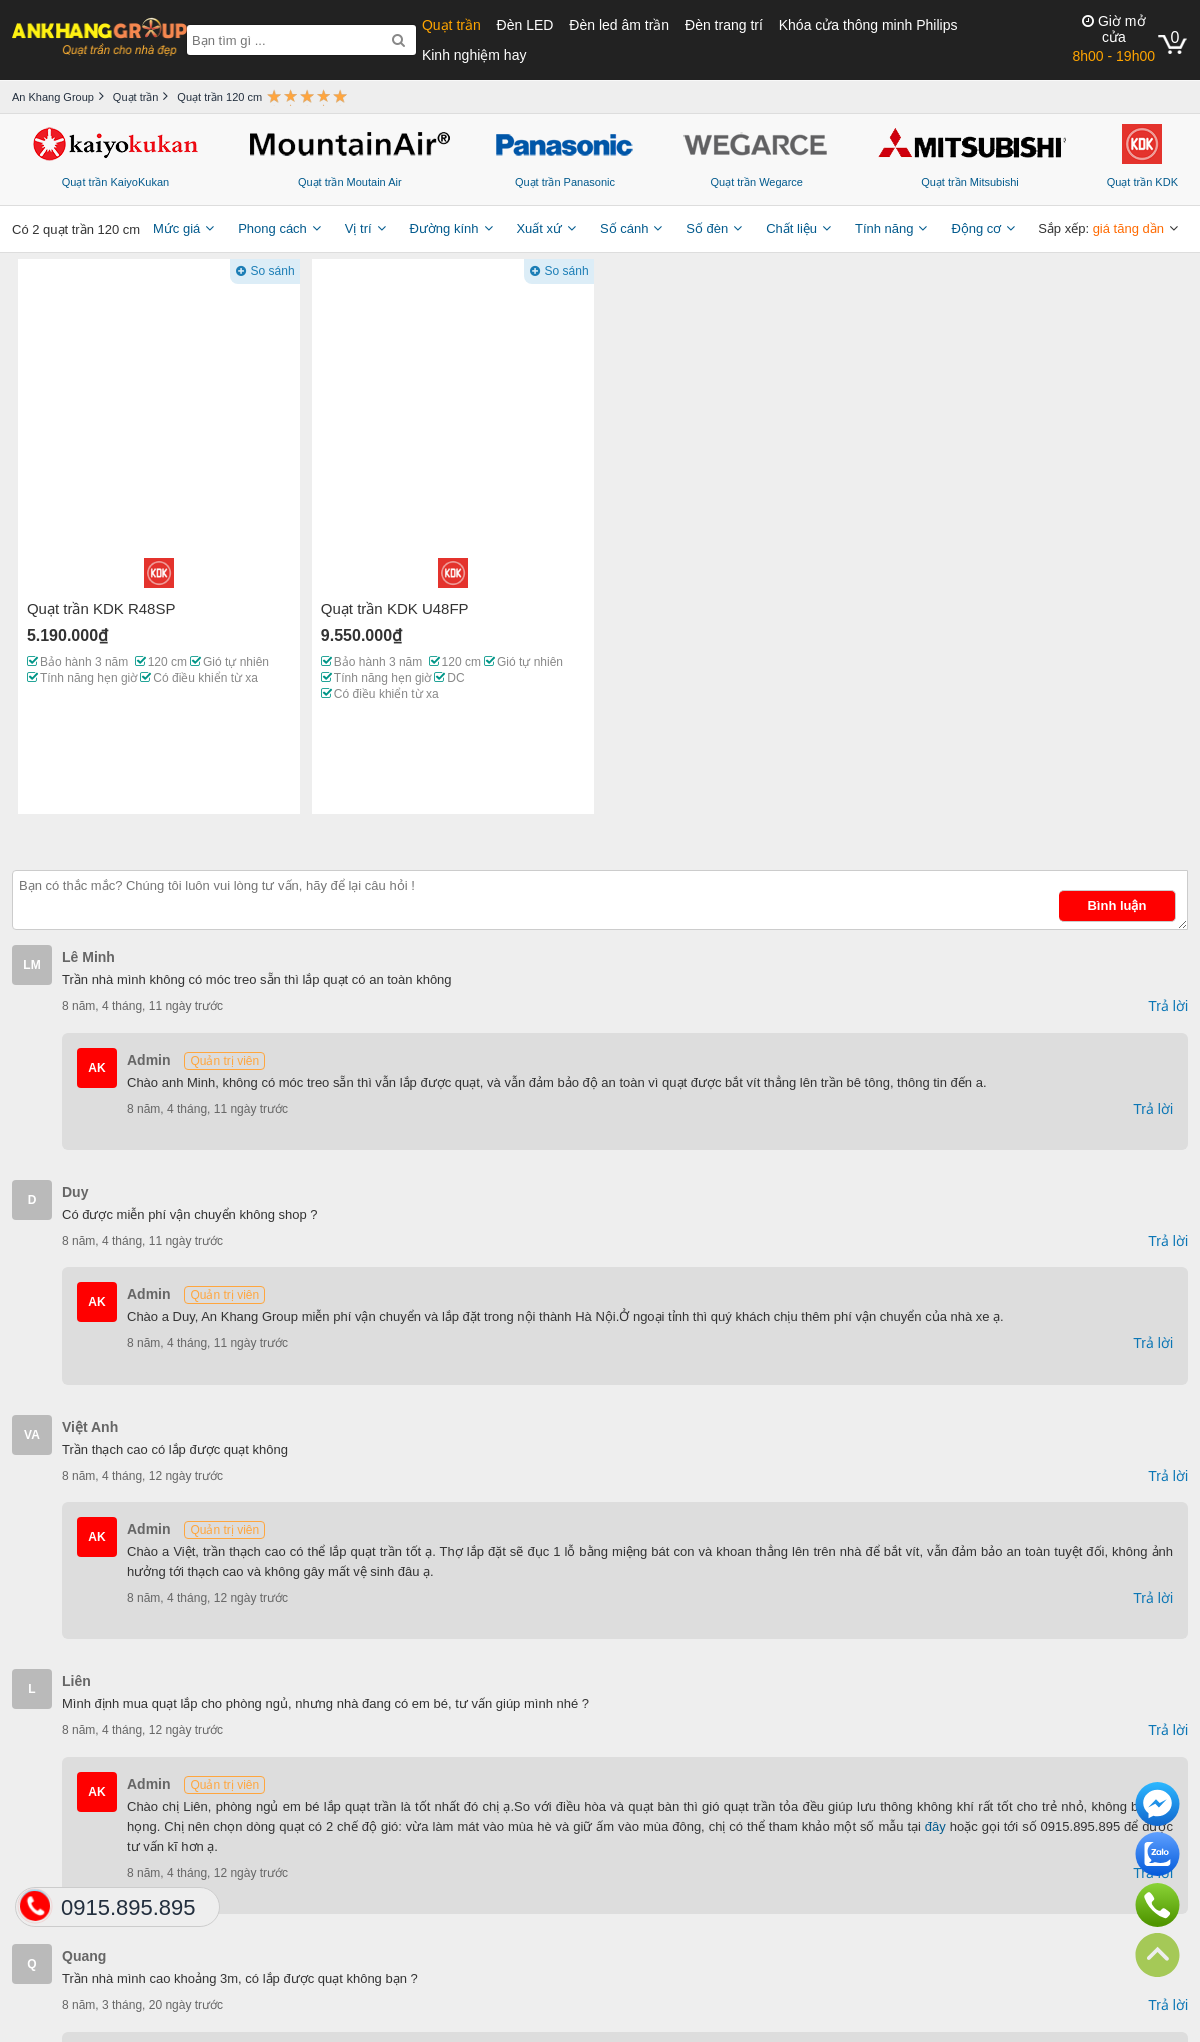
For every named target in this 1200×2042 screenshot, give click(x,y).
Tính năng (884, 228)
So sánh (273, 271)
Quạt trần (451, 25)
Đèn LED (525, 25)
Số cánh (624, 228)
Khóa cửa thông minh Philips (868, 25)
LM (31, 965)
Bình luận (1116, 905)
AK (96, 1068)
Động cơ (976, 228)
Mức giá (176, 228)
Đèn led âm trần (619, 25)
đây (935, 1826)
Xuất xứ (539, 228)
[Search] (398, 40)
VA (32, 1435)
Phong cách (272, 228)
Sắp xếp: (1101, 228)
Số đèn (707, 228)
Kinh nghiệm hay (474, 55)
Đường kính (443, 228)
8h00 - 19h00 (1113, 38)
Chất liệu (791, 228)
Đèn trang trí (724, 25)
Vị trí (358, 228)
